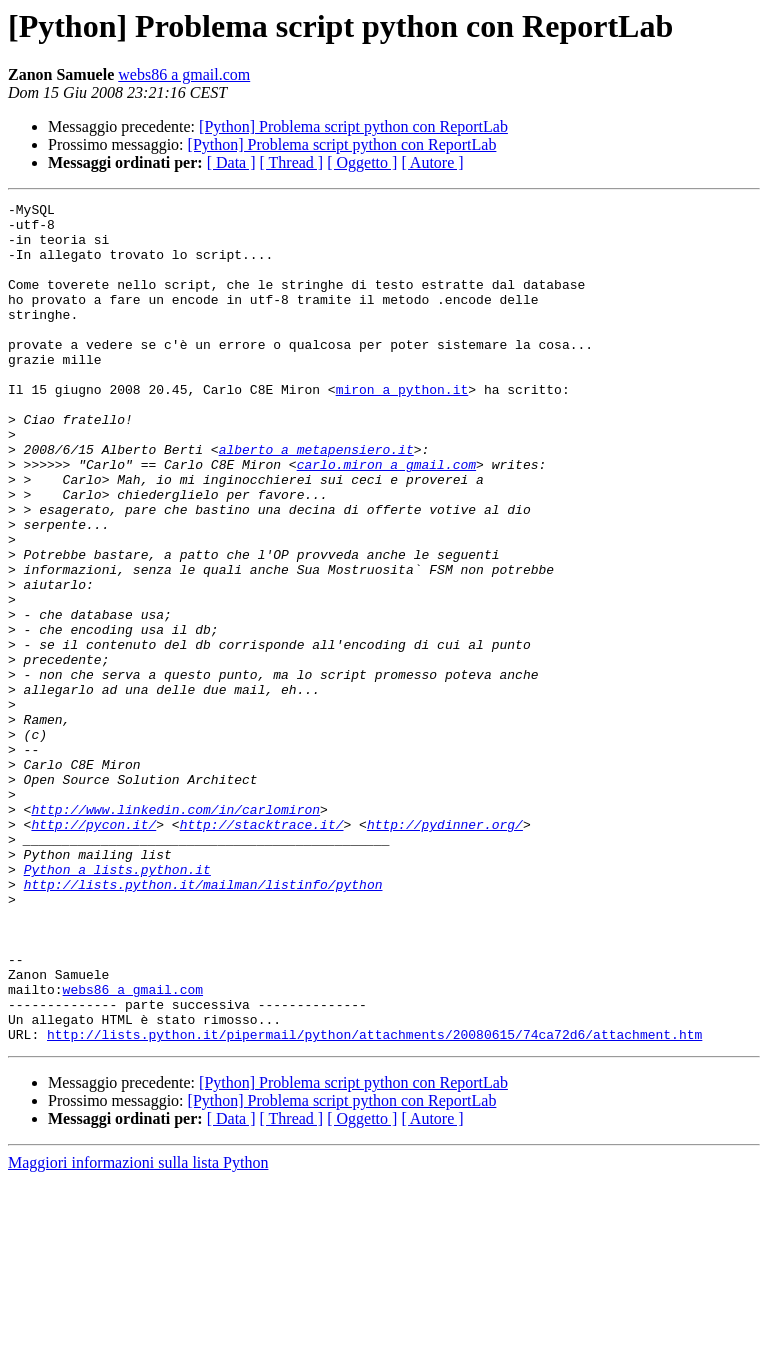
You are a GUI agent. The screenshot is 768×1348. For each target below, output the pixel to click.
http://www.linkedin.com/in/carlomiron (175, 932)
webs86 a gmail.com (184, 74)
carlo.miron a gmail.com (386, 518)
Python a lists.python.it (117, 1004)
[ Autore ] (432, 162)
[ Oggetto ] (362, 162)
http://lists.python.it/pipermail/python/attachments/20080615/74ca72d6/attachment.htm (374, 1202)
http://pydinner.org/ (445, 950)
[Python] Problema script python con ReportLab (353, 126)
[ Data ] (231, 162)
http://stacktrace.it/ (262, 950)
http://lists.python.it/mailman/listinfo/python (203, 1022)
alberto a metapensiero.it (316, 500)
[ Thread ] (292, 162)
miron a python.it (402, 428)
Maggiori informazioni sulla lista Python (138, 1330)
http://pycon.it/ (93, 950)
